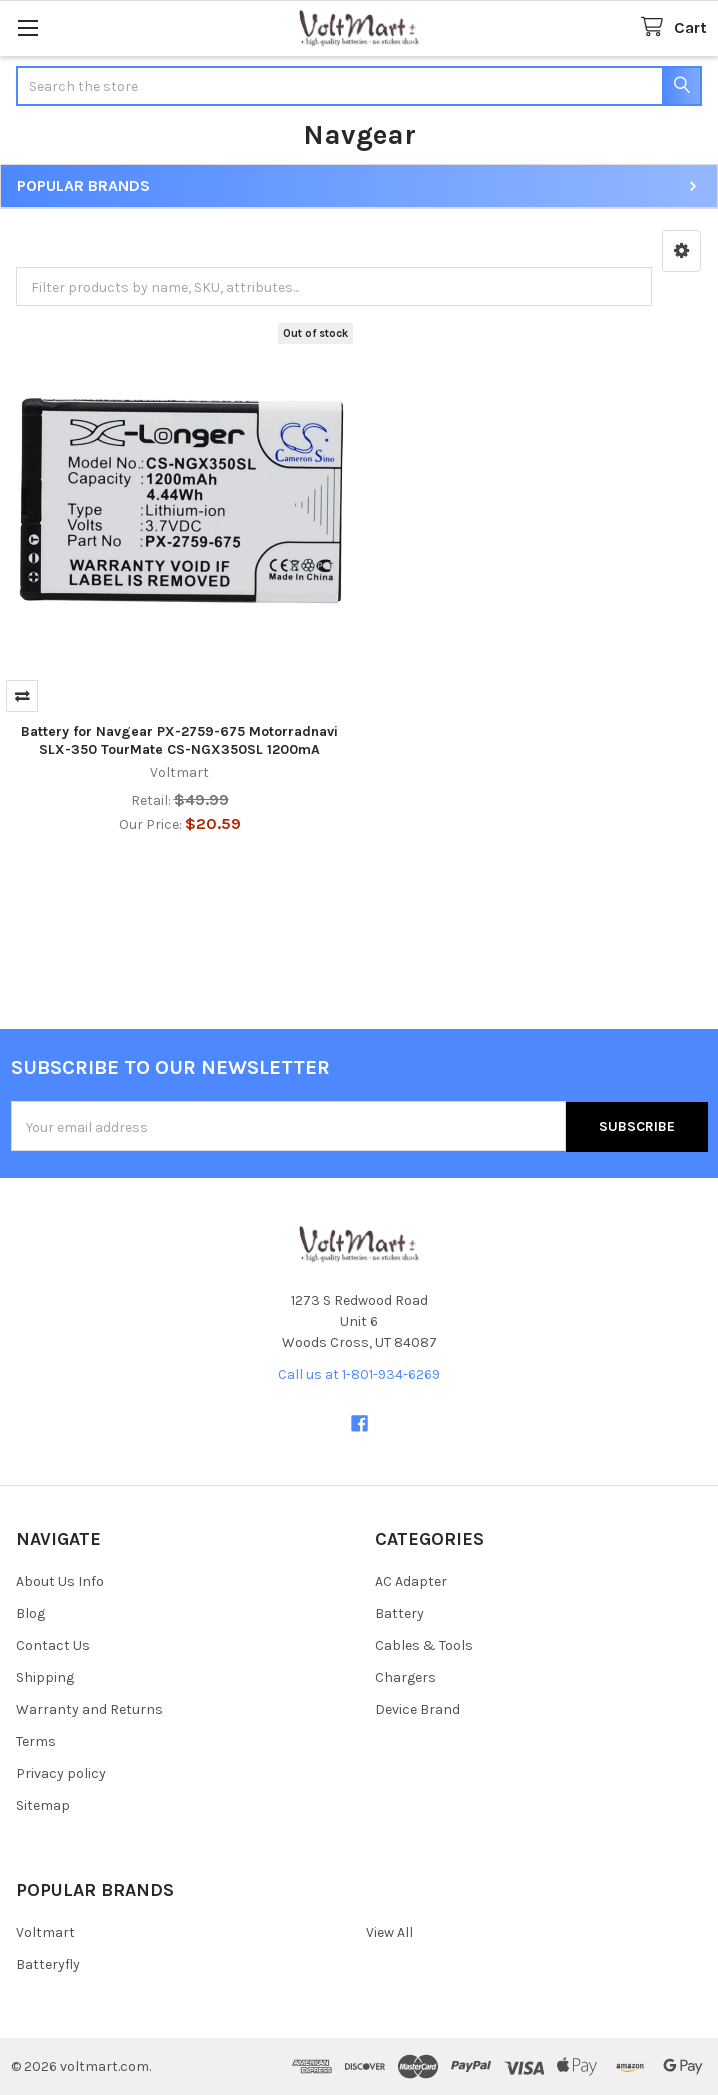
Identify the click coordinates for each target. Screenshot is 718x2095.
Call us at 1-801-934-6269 (359, 1373)
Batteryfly (48, 1964)
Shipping (45, 1677)
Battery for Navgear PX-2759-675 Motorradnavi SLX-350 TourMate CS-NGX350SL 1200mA (179, 740)
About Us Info (60, 1581)
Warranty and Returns (89, 1709)
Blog (30, 1613)
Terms (36, 1741)
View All (389, 1932)
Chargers (405, 1677)
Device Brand (417, 1709)
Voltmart (45, 1932)
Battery (399, 1613)
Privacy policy (61, 1773)
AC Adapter (411, 1581)
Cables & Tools (424, 1645)
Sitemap (43, 1805)
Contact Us (53, 1645)
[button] (681, 251)
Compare (22, 696)
